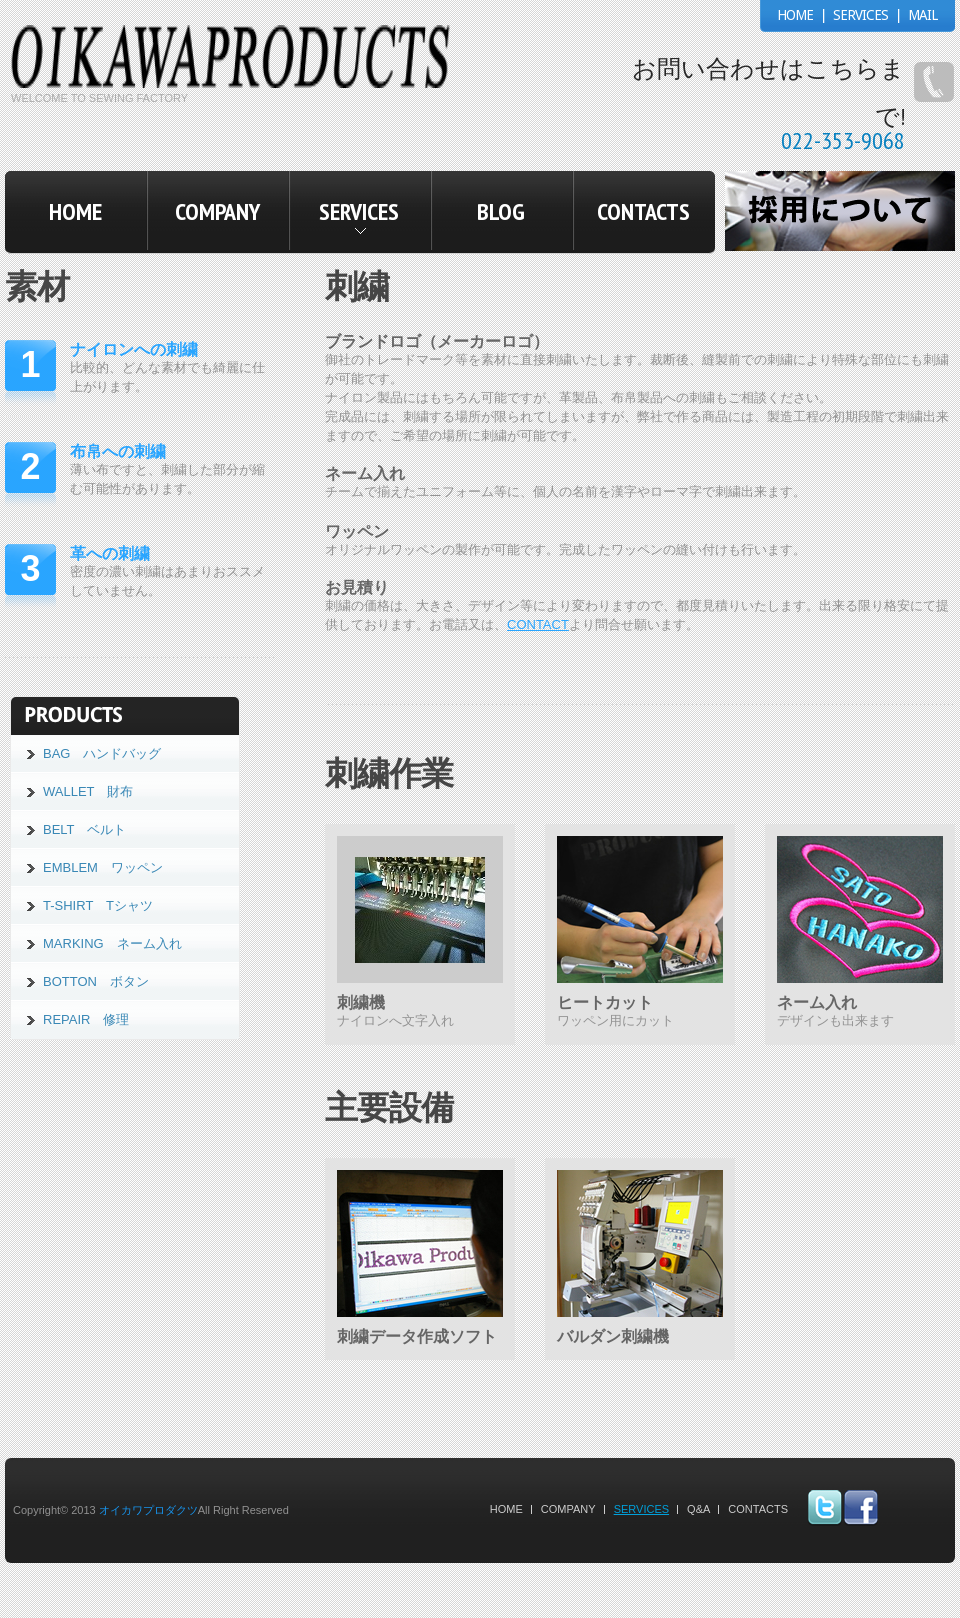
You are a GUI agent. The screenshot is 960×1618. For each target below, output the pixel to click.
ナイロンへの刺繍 (134, 349)
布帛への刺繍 (118, 451)
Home (506, 1509)
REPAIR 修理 (86, 1019)
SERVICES (860, 15)
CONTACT (538, 624)
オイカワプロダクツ (148, 1510)
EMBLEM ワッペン (103, 867)
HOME (795, 15)
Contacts (758, 1509)
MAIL (922, 15)
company (568, 1509)
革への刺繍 (110, 553)
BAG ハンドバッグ (102, 753)
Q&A (698, 1509)
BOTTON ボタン (96, 981)
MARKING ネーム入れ (112, 943)
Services (641, 1509)
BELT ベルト (84, 829)
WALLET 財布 (88, 791)
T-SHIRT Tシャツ (98, 905)
